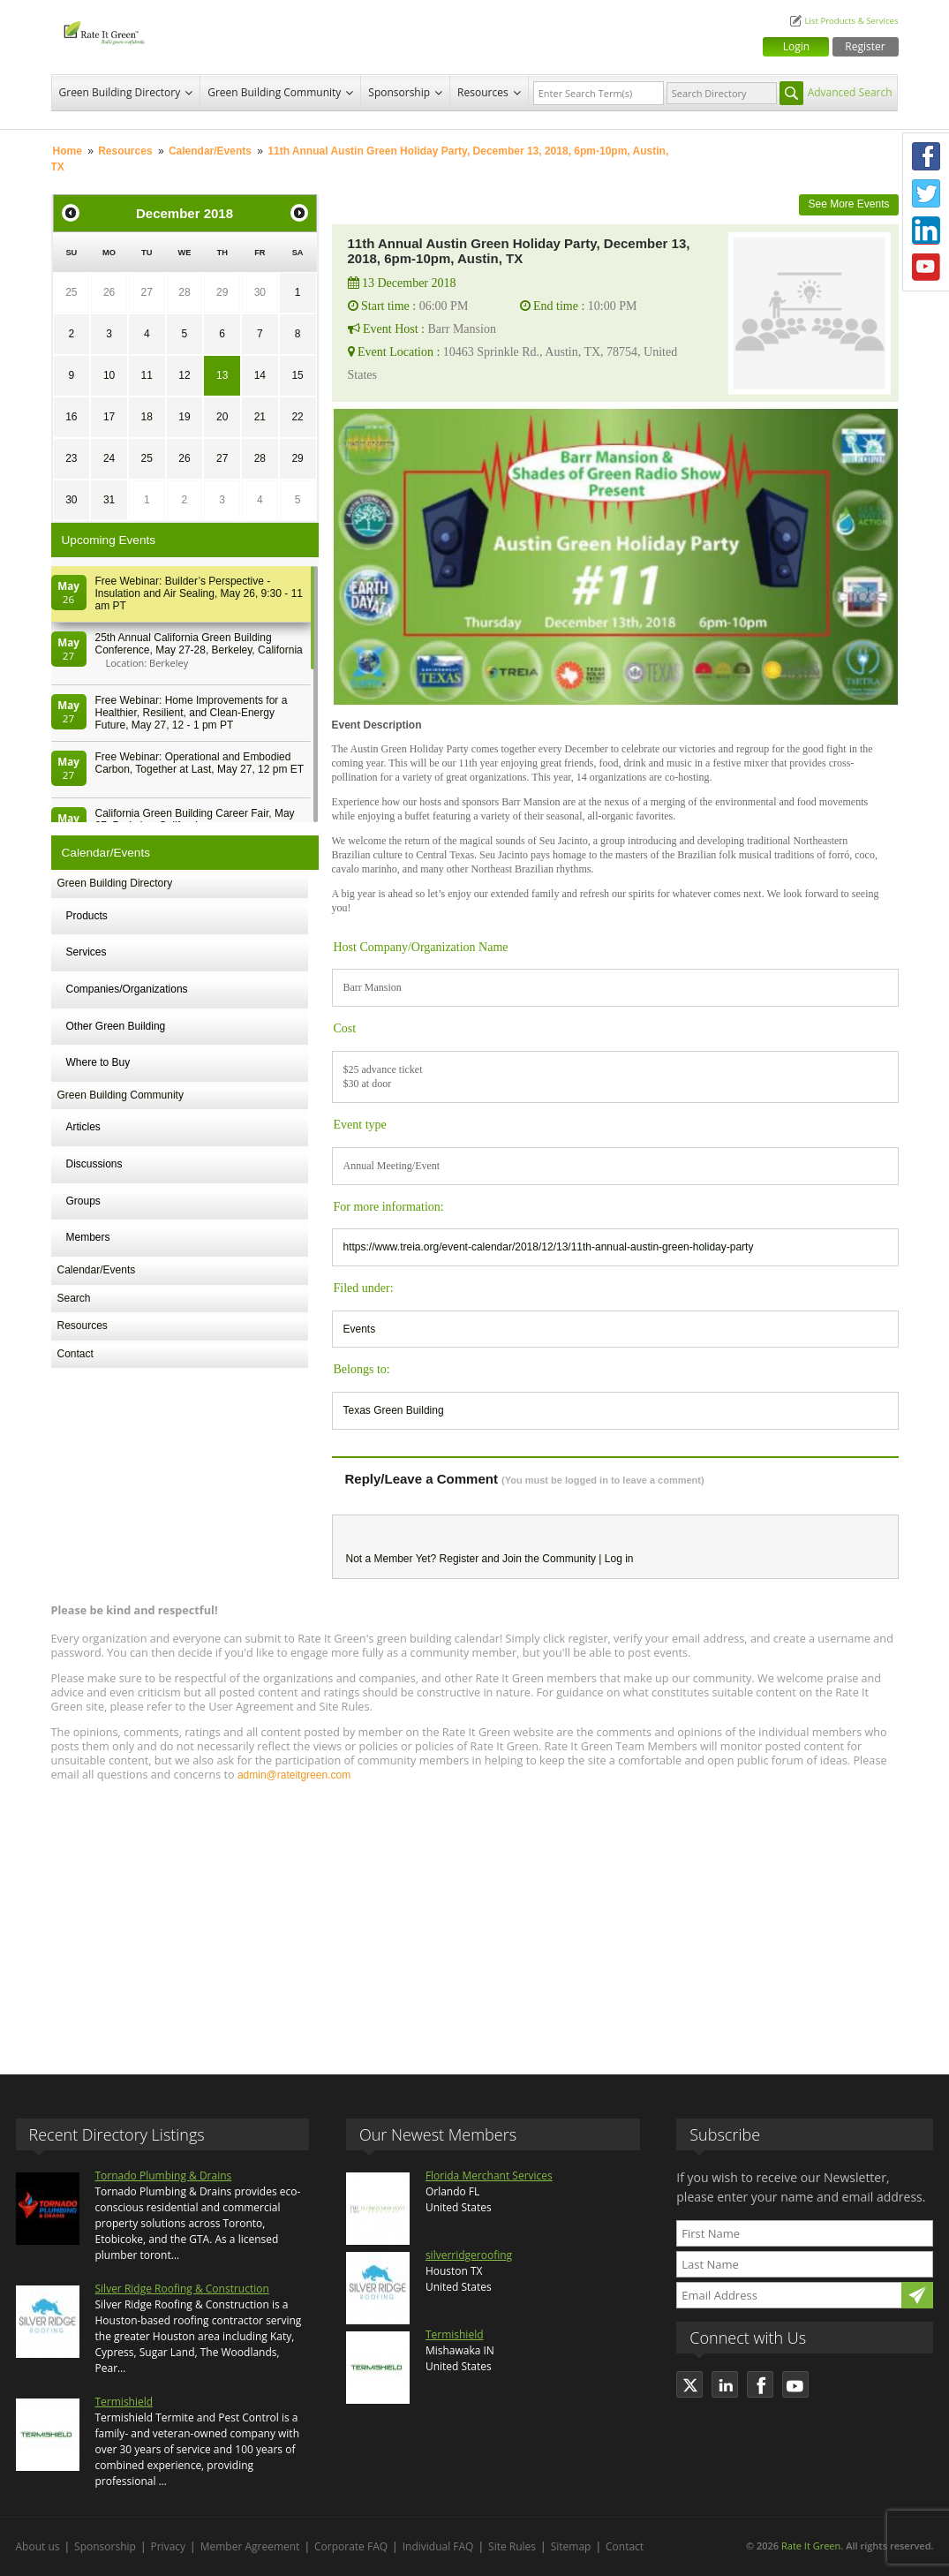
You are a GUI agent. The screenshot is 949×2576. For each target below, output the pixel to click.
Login (796, 46)
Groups (83, 1201)
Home (67, 151)
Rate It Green (810, 2545)
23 (71, 458)
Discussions (94, 1164)
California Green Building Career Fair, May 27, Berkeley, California (195, 819)
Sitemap (571, 2546)
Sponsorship (399, 92)
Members (88, 1237)
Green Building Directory (120, 92)
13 (222, 375)
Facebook (926, 156)
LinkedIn (926, 230)
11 (147, 375)
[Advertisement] (475, 1919)
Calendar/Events (210, 151)
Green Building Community (274, 92)
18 (147, 417)
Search (74, 1298)
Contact (75, 1354)
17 (109, 417)
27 (147, 292)
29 (222, 292)
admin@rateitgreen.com (293, 1775)
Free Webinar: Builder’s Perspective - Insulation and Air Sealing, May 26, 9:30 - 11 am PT (199, 593)
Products (87, 916)
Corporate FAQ (351, 2546)
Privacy (168, 2546)
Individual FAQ (438, 2546)
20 (222, 417)
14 (260, 375)
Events (359, 1329)
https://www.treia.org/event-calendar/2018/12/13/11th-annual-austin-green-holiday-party (548, 1247)
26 (109, 292)
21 (260, 417)
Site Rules (512, 2546)
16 (71, 417)
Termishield (124, 2401)
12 (184, 375)
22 (297, 417)
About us (38, 2546)
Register (865, 46)
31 (109, 500)
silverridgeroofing (469, 2254)
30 (260, 292)
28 (184, 292)
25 (71, 292)
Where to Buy (98, 1062)
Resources (482, 92)
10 (109, 375)
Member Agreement (250, 2546)
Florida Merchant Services (489, 2175)
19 (184, 417)
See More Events (848, 204)
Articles (83, 1127)
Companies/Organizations (127, 989)
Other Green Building (116, 1026)
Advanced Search (850, 92)
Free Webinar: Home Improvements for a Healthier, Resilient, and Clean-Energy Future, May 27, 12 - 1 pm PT (191, 712)
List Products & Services (851, 20)
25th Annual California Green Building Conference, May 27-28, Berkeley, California (199, 643)
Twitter (926, 193)
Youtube (926, 267)
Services (86, 952)
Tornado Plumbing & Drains (163, 2175)
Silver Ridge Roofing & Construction (182, 2288)
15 (297, 375)
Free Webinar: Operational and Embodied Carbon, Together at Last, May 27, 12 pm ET (200, 763)
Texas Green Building (393, 1410)
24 (109, 458)
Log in (619, 1558)
